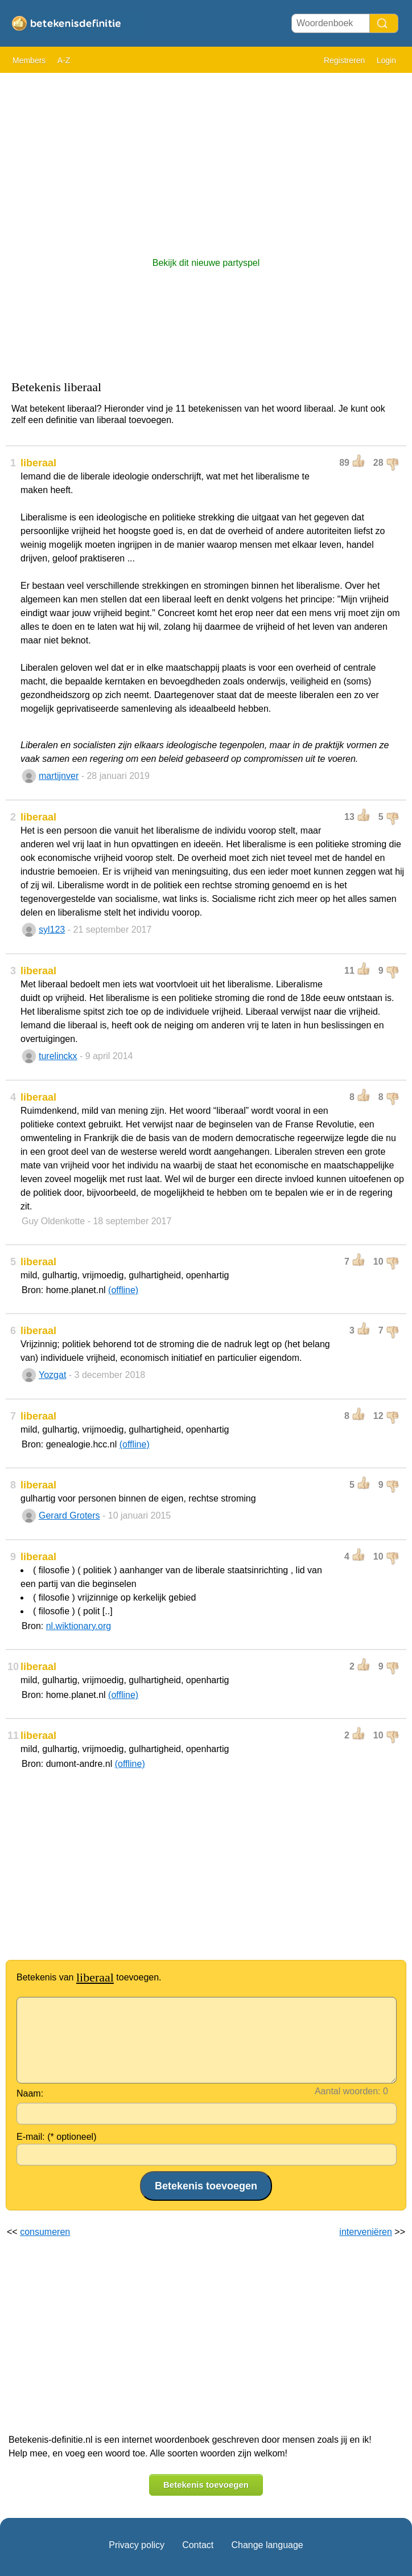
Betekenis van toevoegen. (89, 1977)
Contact (197, 2545)
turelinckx (58, 1056)
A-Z (64, 60)
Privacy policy (136, 2545)
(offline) (123, 1290)
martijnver (59, 776)
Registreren (344, 60)
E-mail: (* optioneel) (57, 2137)
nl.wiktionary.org (78, 1626)
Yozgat (52, 1375)
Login (386, 60)
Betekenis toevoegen (206, 2484)
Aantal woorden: (348, 2091)
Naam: (30, 2093)
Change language (267, 2545)
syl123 (52, 929)
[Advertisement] (206, 159)
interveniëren (365, 2232)
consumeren (45, 2232)
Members (29, 60)
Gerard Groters (69, 1515)
